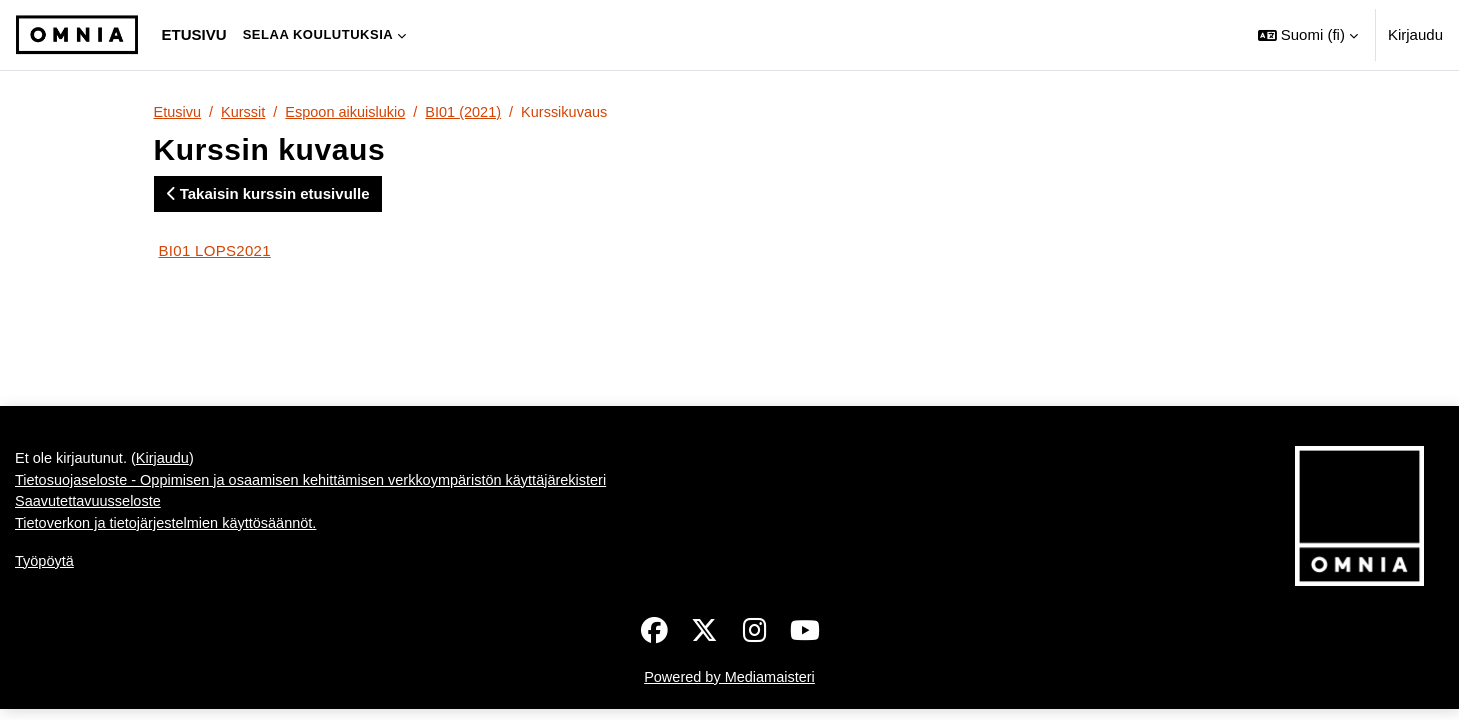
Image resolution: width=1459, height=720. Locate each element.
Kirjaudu (1415, 34)
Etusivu (178, 112)
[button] (1308, 35)
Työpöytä (45, 566)
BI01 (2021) (472, 112)
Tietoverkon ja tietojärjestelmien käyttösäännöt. (171, 528)
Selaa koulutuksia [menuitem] (318, 34)
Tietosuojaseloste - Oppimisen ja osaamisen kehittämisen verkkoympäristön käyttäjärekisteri (321, 483)
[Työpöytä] (77, 35)
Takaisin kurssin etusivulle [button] (268, 194)
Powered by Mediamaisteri (729, 678)
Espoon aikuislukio (351, 112)
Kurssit (246, 112)
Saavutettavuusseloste (90, 505)
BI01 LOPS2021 (215, 251)
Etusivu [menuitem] (194, 34)
